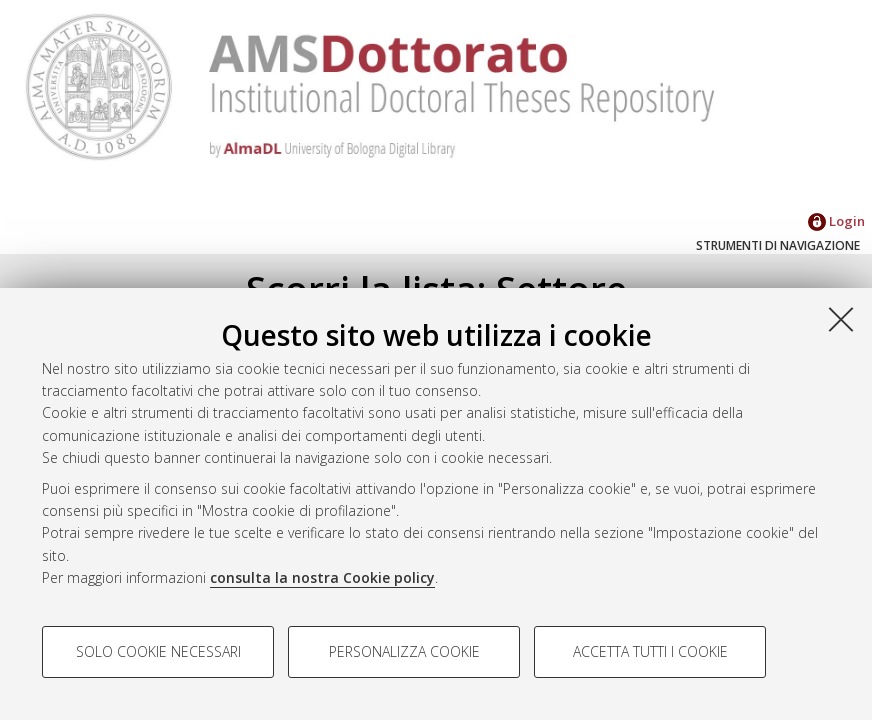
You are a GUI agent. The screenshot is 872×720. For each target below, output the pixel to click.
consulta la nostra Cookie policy (322, 577)
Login (836, 221)
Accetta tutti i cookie (650, 651)
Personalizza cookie (404, 651)
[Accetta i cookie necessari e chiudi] (841, 319)
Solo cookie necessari (158, 651)
